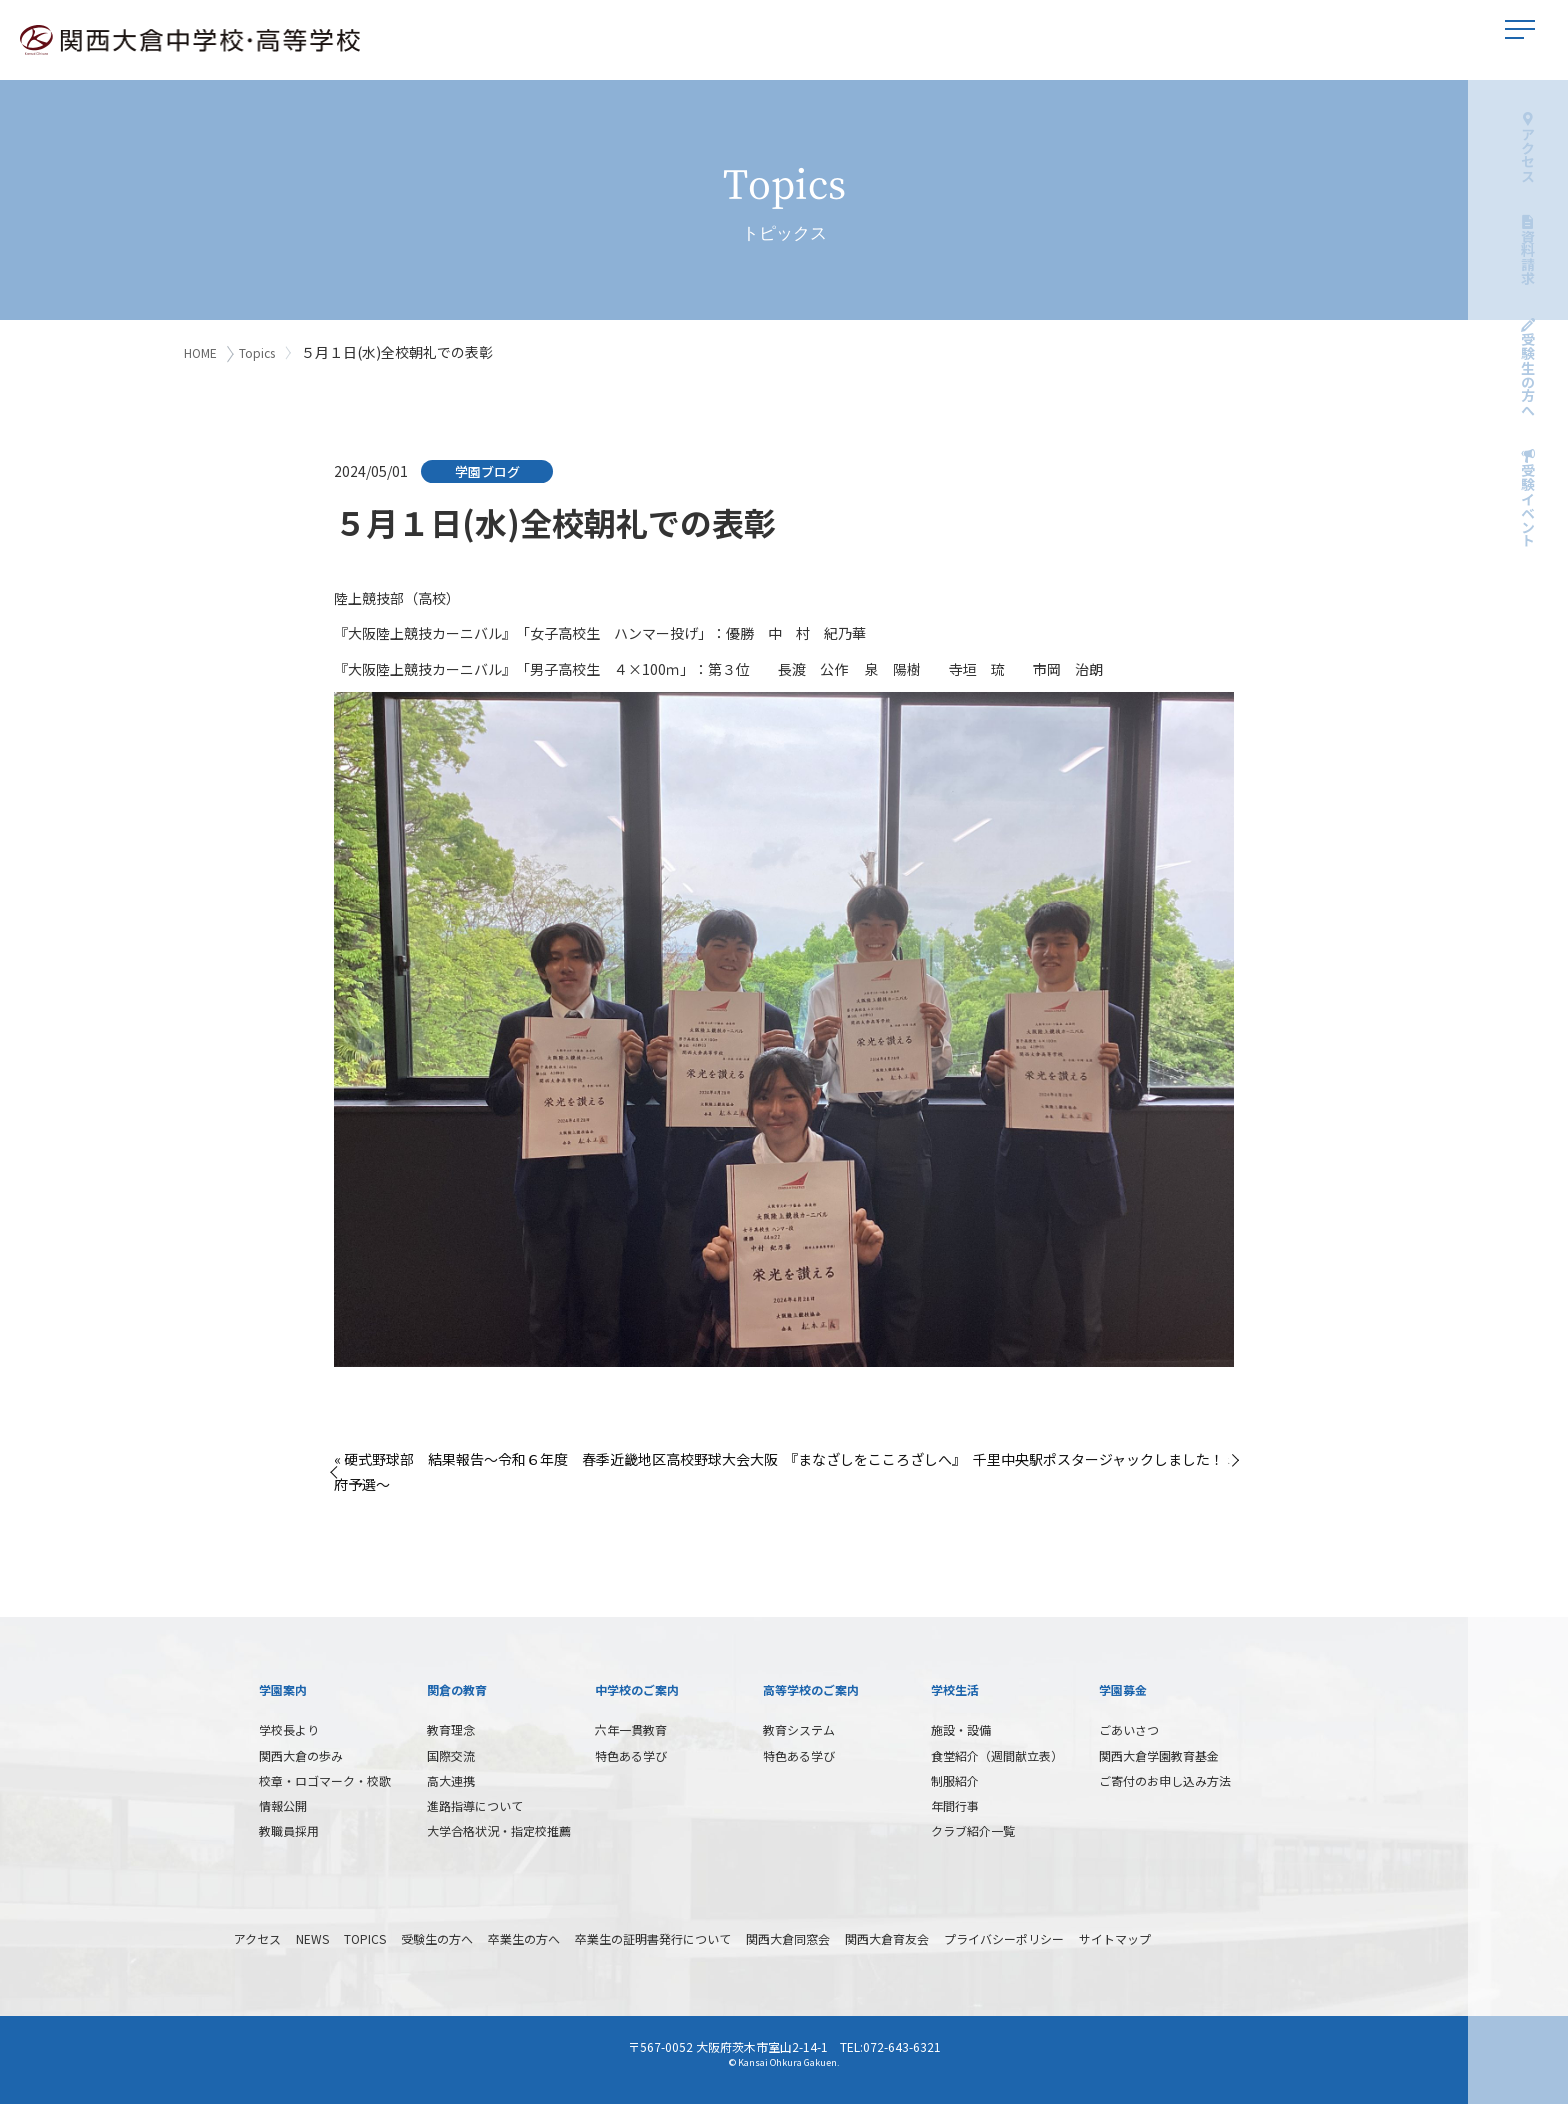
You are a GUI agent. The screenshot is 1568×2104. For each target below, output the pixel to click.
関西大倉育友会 (887, 1936)
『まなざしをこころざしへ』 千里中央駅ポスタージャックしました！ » (1009, 1457)
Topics (261, 352)
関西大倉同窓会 (788, 1936)
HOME (200, 352)
